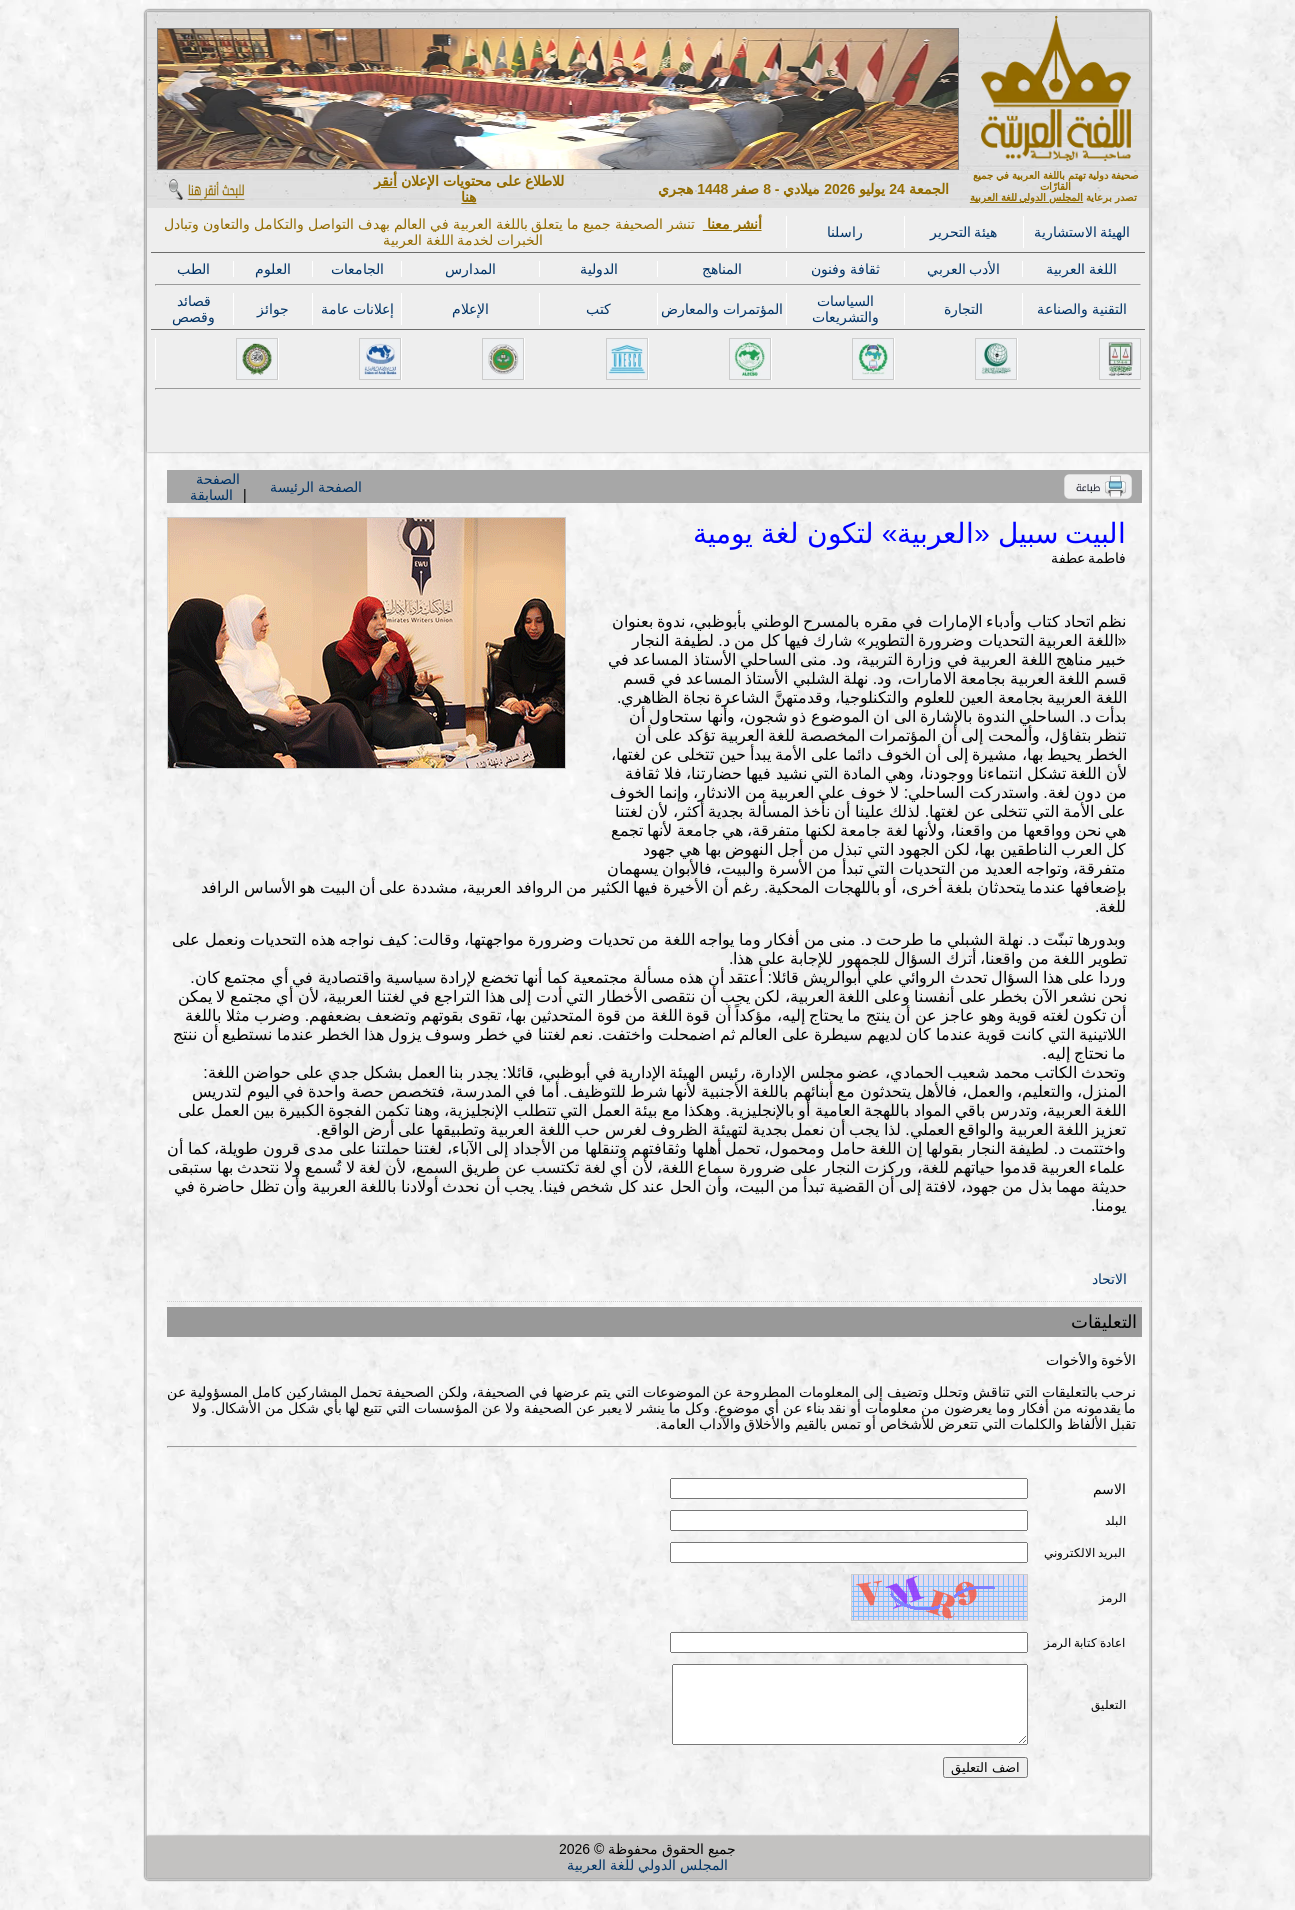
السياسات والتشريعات (845, 309)
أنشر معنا (732, 224)
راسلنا (845, 232)
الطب (193, 269)
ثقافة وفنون (845, 269)
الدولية (599, 269)
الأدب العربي (964, 269)
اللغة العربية (1081, 269)
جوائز (273, 309)
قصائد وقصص (193, 309)
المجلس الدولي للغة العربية (1026, 197)
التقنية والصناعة (1082, 309)
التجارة (963, 309)
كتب (598, 309)
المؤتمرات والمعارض (722, 309)
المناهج (722, 269)
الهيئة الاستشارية (1082, 232)
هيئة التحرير (964, 232)
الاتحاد (1109, 1279)
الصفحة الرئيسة (316, 487)
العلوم (273, 269)
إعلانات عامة (357, 309)
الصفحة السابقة (215, 487)
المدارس (470, 269)
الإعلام (470, 309)
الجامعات (357, 269)
